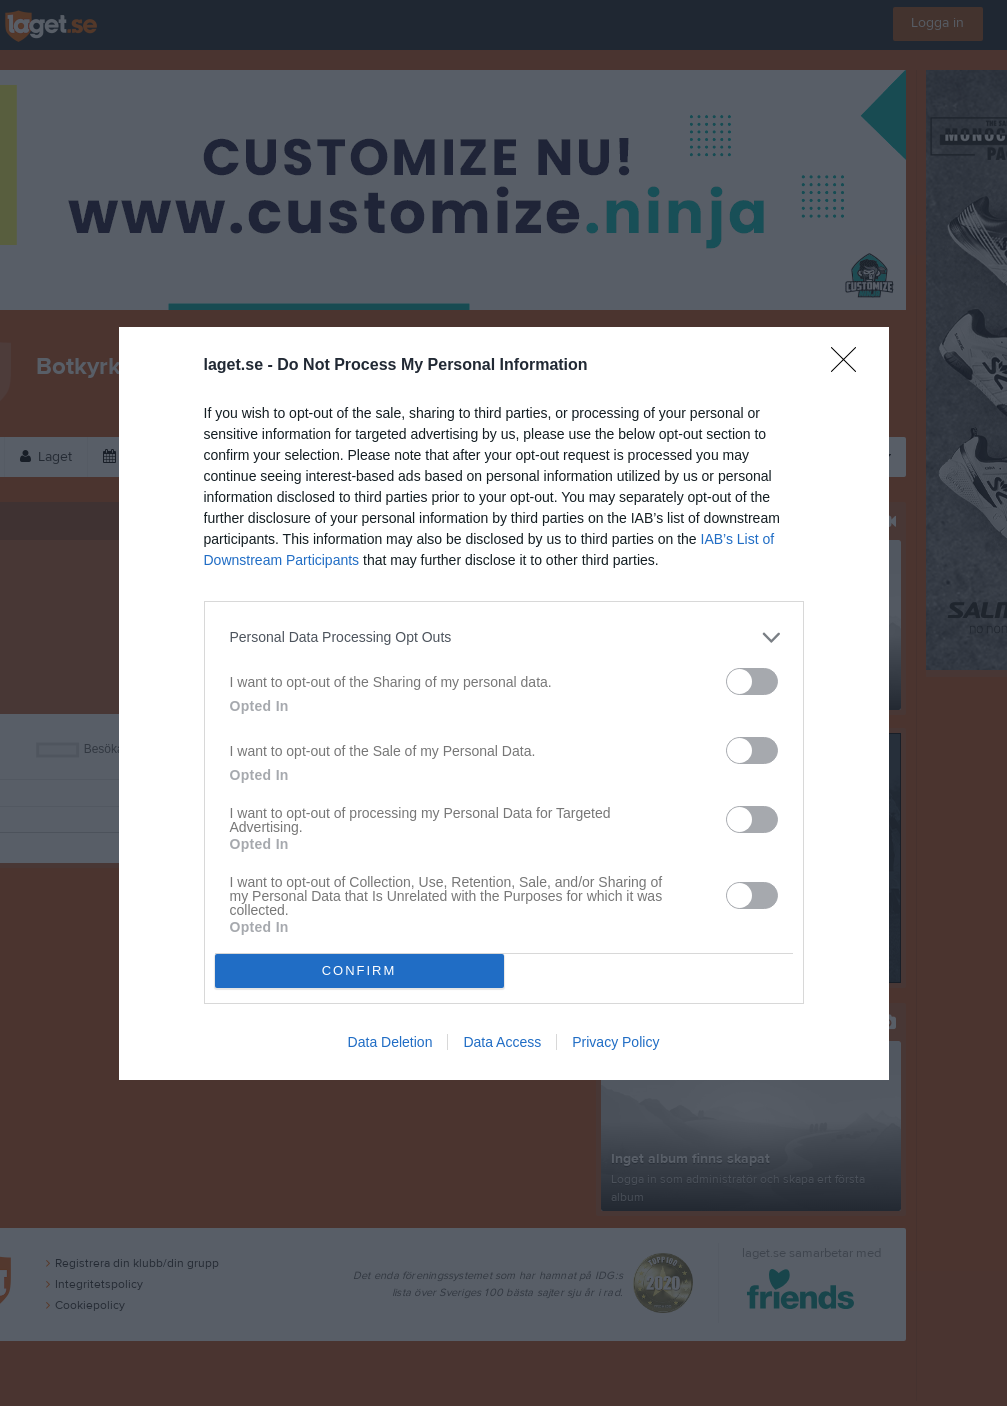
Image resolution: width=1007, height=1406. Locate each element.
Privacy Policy (615, 1042)
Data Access (502, 1042)
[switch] (752, 681)
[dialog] (504, 703)
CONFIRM (359, 970)
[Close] (850, 366)
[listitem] (504, 637)
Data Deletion (390, 1042)
